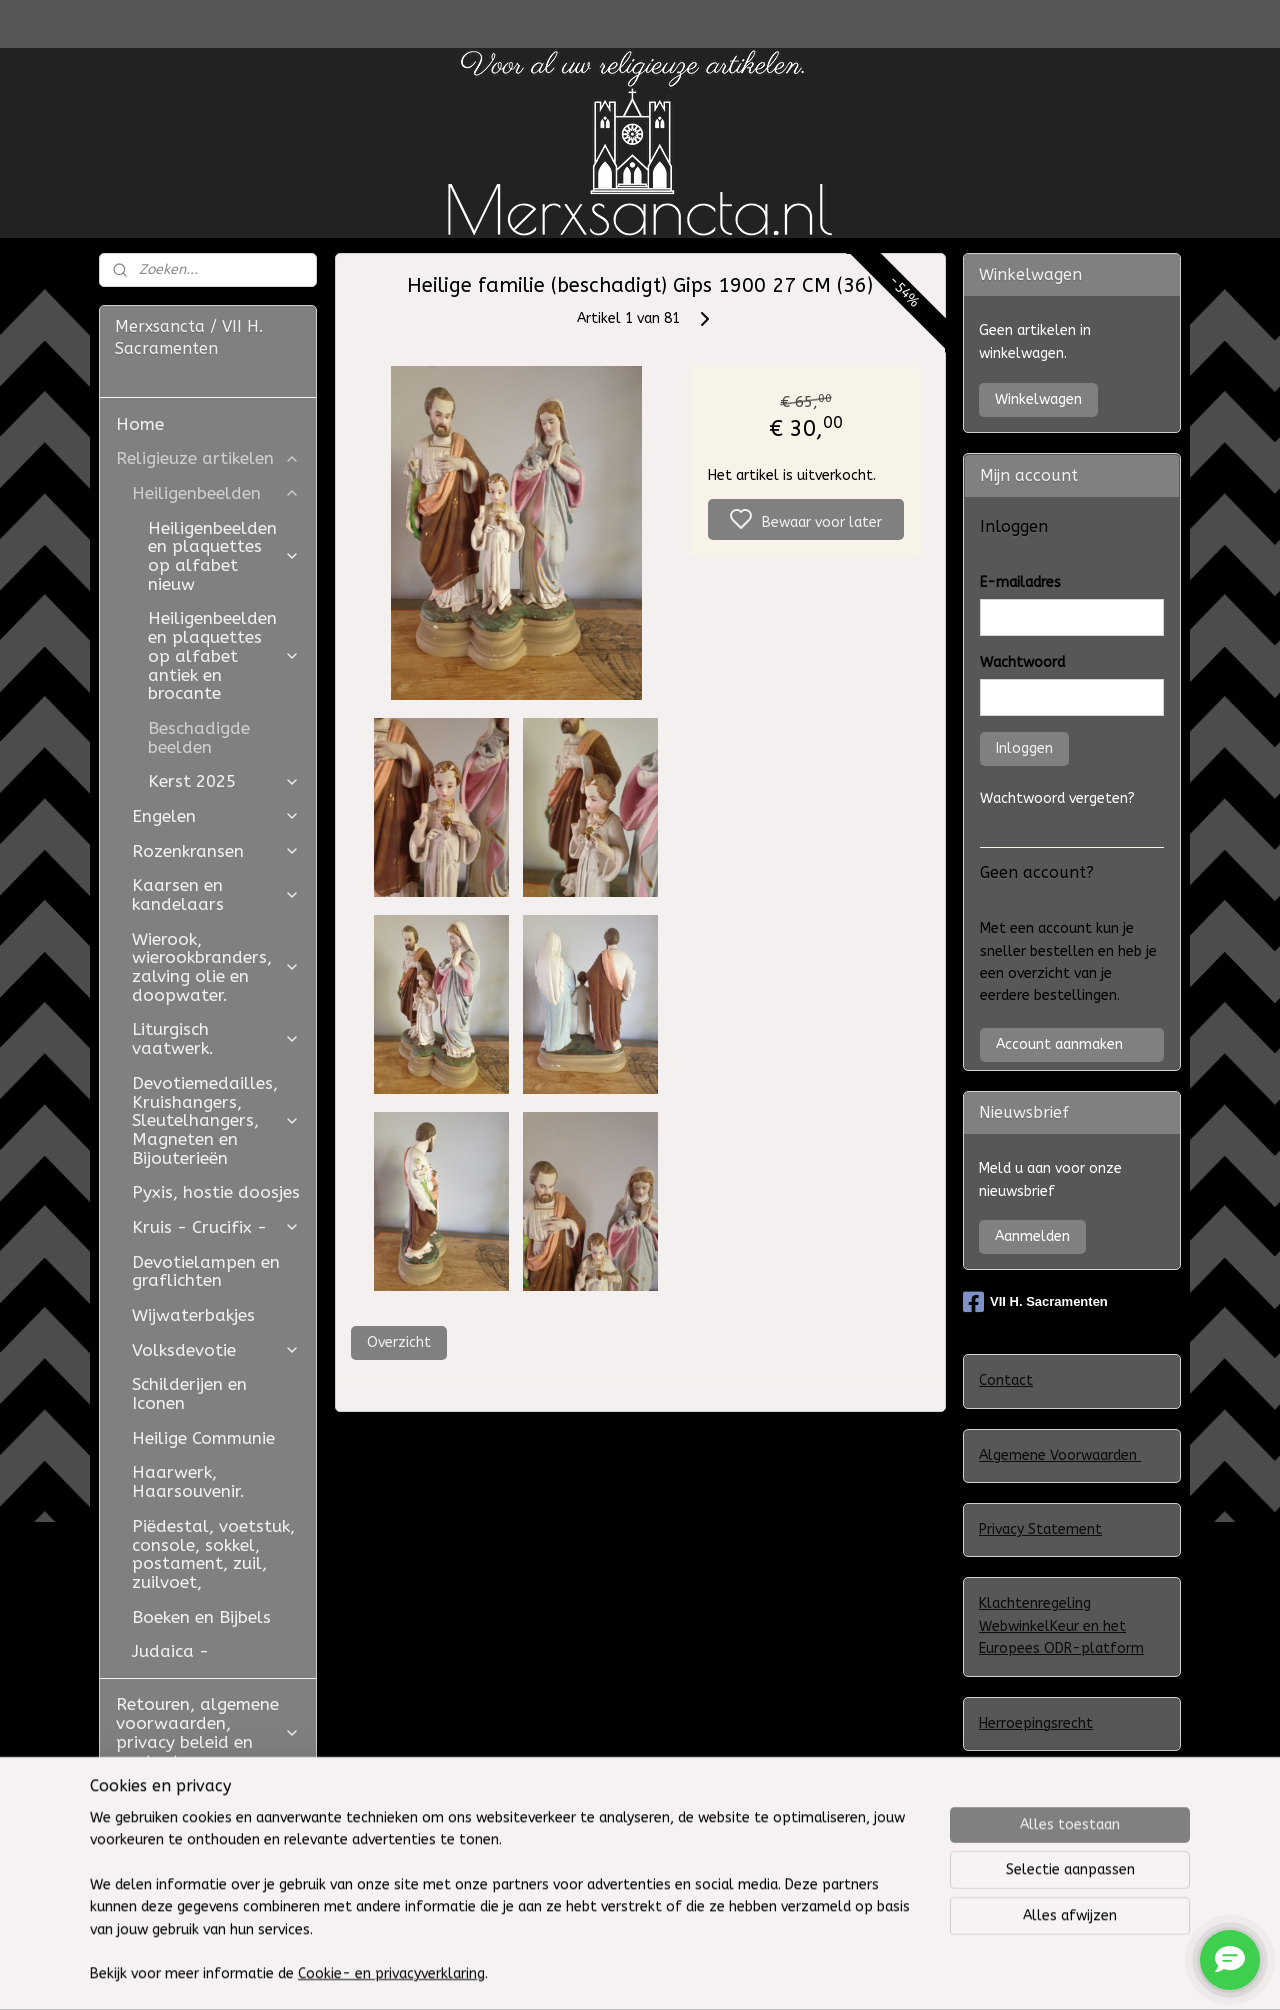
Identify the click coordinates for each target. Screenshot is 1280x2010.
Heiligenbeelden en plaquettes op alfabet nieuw (224, 556)
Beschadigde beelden (199, 737)
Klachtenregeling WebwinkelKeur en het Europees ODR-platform (1061, 1626)
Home (140, 424)
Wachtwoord (1022, 662)
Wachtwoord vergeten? (1057, 798)
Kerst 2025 (224, 781)
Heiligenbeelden (216, 493)
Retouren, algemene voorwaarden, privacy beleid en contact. (208, 1732)
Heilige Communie (203, 1438)
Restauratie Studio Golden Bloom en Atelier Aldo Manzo (195, 1813)
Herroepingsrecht (1036, 1723)
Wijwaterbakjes (193, 1315)
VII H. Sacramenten (1035, 1302)
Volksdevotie (216, 1350)
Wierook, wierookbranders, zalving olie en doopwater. (216, 967)
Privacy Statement (1040, 1529)
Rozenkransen (216, 851)
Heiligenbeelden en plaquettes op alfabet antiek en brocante (224, 655)
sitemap (761, 1973)
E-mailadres (1020, 582)
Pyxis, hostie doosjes (216, 1192)
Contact (1006, 1380)
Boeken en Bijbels (201, 1617)
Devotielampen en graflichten (206, 1271)
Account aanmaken (1059, 1044)
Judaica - (170, 1651)
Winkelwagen (1038, 399)
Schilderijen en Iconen (189, 1393)
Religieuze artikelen (208, 458)
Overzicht (398, 1342)
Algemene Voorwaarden (1060, 1455)
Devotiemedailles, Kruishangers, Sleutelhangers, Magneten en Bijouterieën (216, 1120)
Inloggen (1024, 748)
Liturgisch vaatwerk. (216, 1038)
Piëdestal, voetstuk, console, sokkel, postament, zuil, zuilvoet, (213, 1554)
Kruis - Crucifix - (216, 1227)
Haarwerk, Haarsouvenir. (188, 1481)
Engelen (216, 816)
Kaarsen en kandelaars (216, 894)
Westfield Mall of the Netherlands (204, 1876)
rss (800, 1973)
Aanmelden (1032, 1236)
